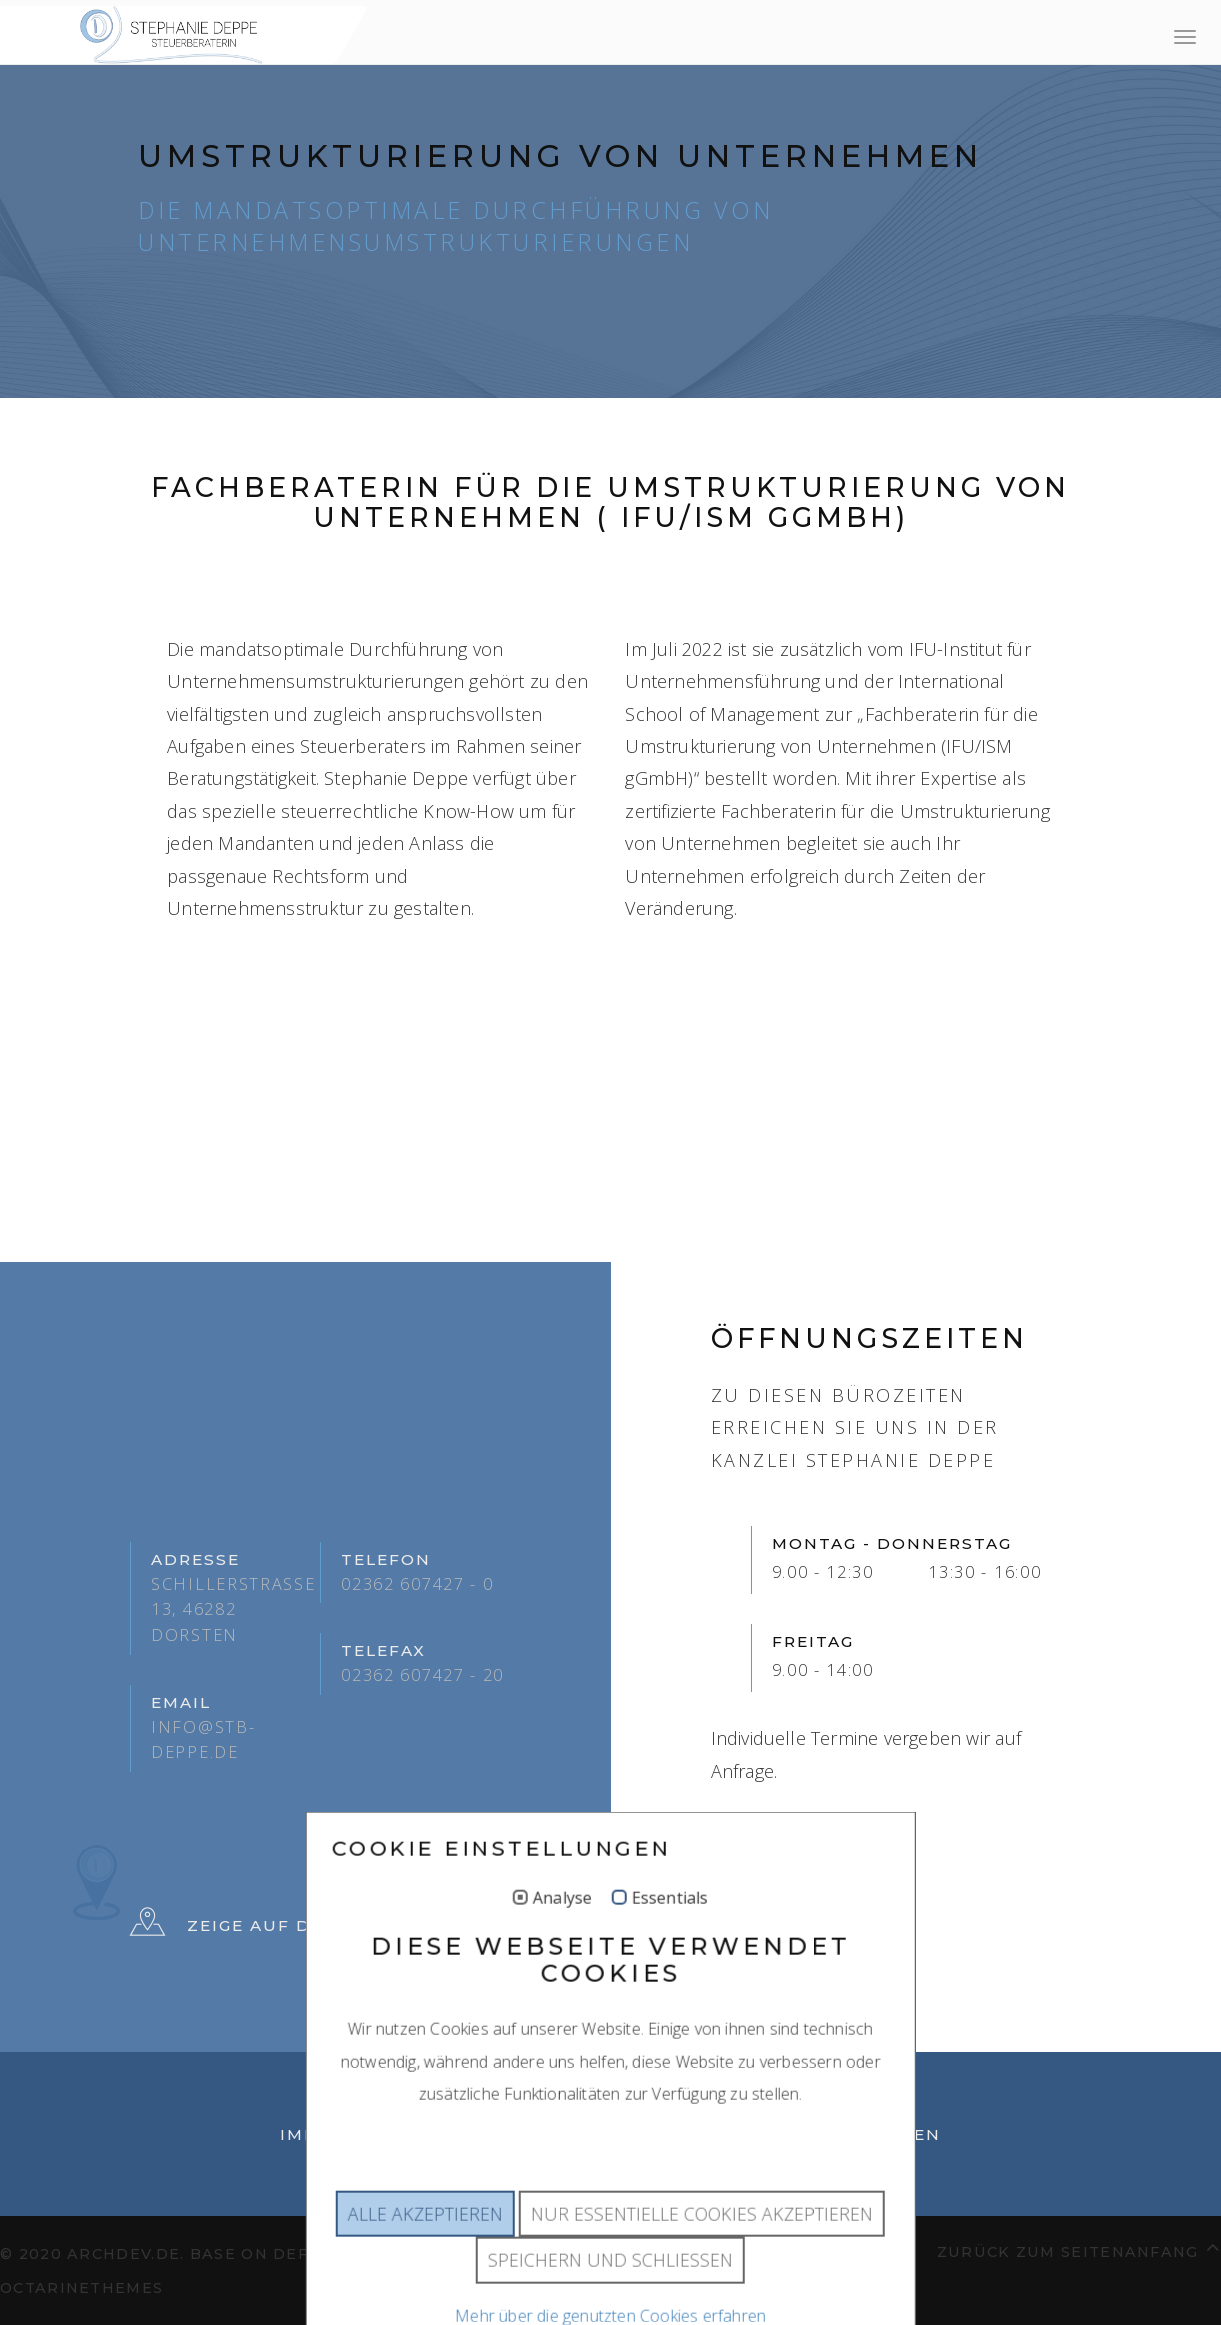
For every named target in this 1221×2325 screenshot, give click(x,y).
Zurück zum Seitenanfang (1079, 2248)
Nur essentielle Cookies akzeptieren (702, 2258)
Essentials (669, 1943)
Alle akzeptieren (425, 2258)
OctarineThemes (81, 2288)
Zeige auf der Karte (268, 1926)
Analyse (562, 1943)
